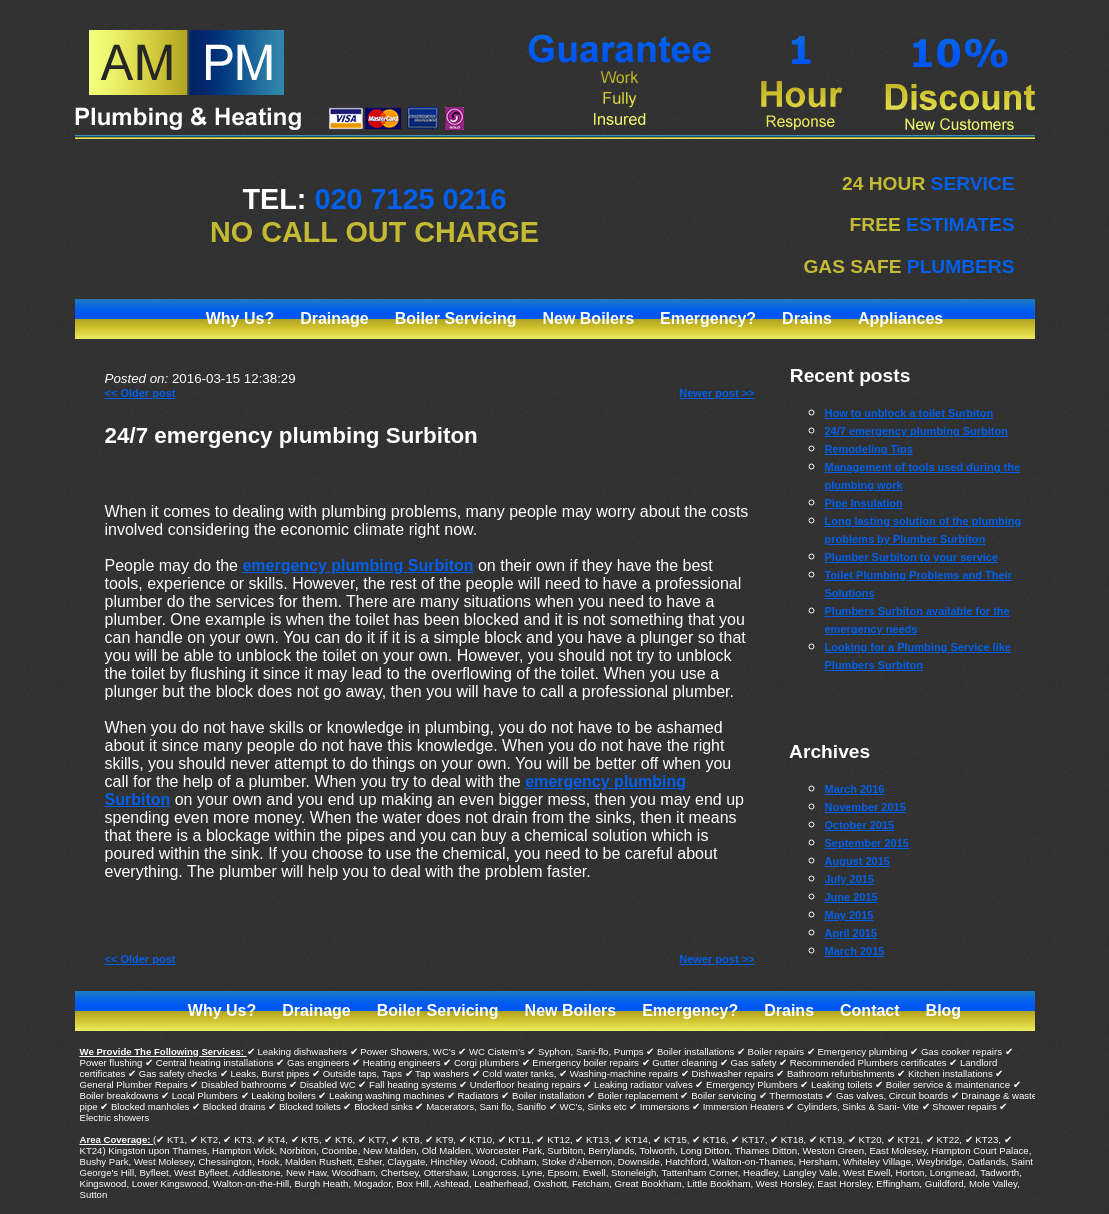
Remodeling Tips (869, 449)
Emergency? (708, 318)
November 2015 (865, 807)
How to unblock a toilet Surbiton (909, 413)
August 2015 (857, 861)
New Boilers (588, 318)
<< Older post (140, 393)
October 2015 (860, 825)
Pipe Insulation (864, 503)
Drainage (334, 318)
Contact (870, 1010)
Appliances (900, 318)
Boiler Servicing (456, 318)
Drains (807, 318)
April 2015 (851, 933)
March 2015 (855, 951)
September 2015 (867, 843)
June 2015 (851, 897)
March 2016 (855, 789)
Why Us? (240, 318)
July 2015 (850, 879)
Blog (944, 1010)
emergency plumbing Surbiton (357, 565)
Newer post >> (716, 393)
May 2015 (849, 915)
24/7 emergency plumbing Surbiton (291, 435)
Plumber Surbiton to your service (912, 557)
